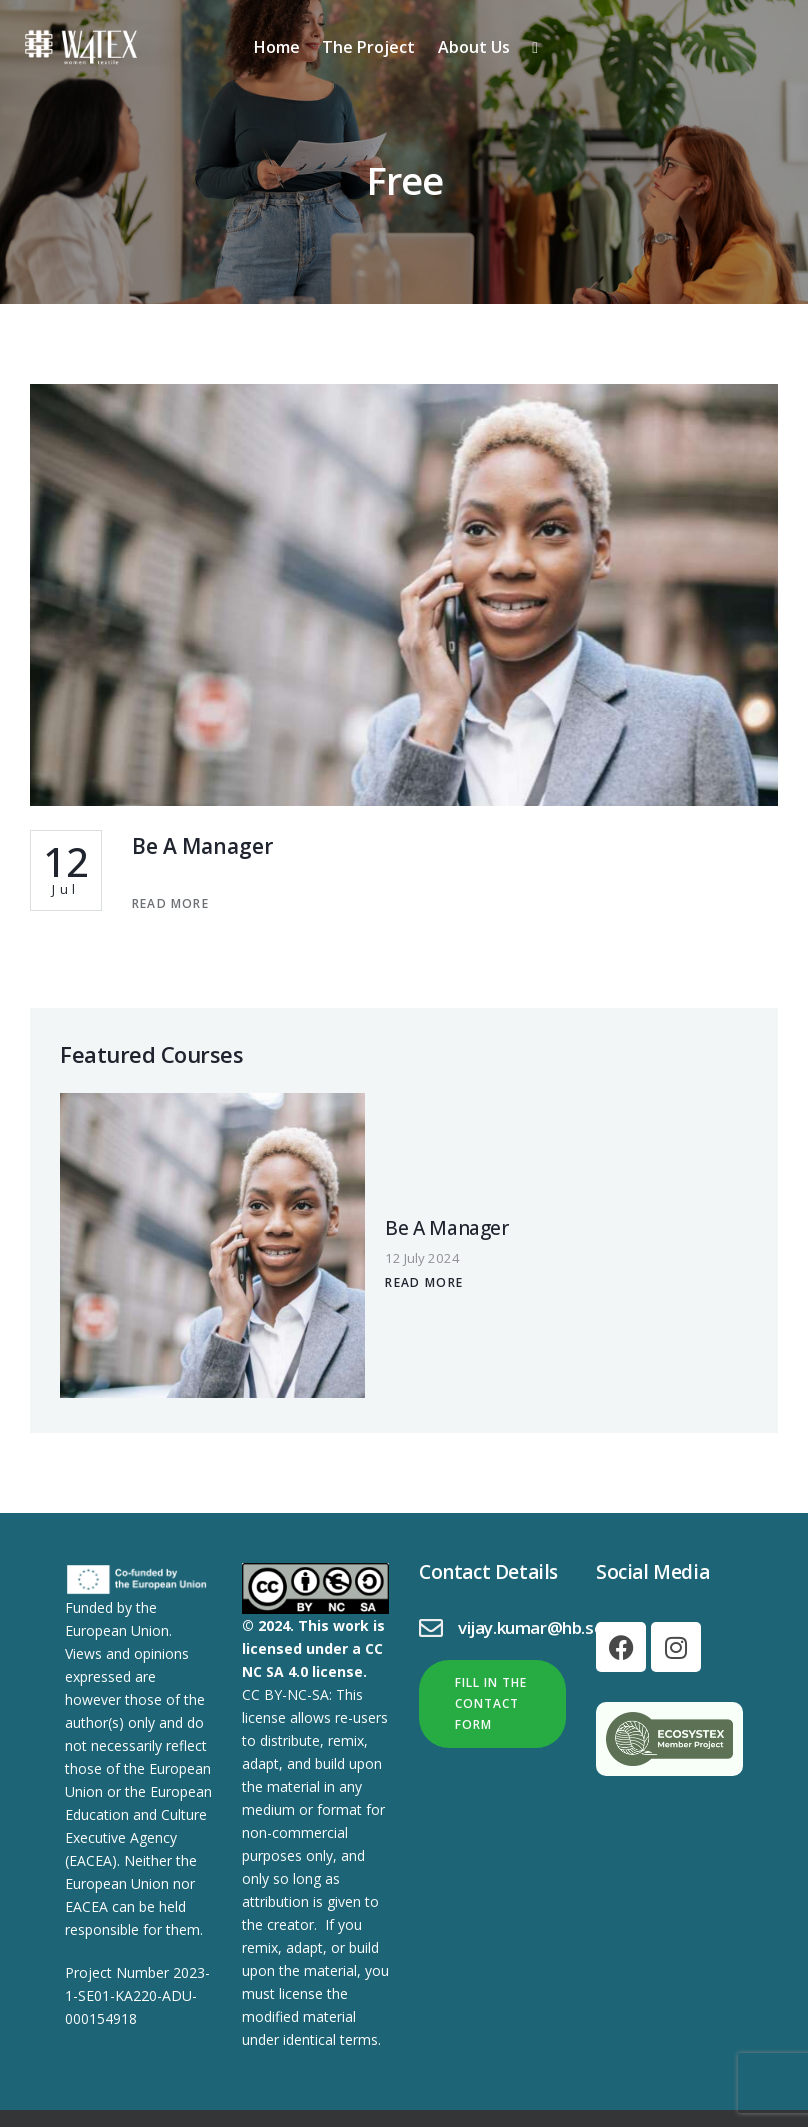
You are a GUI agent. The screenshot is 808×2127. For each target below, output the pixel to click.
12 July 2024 (325, 1217)
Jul (66, 874)
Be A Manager (216, 848)
